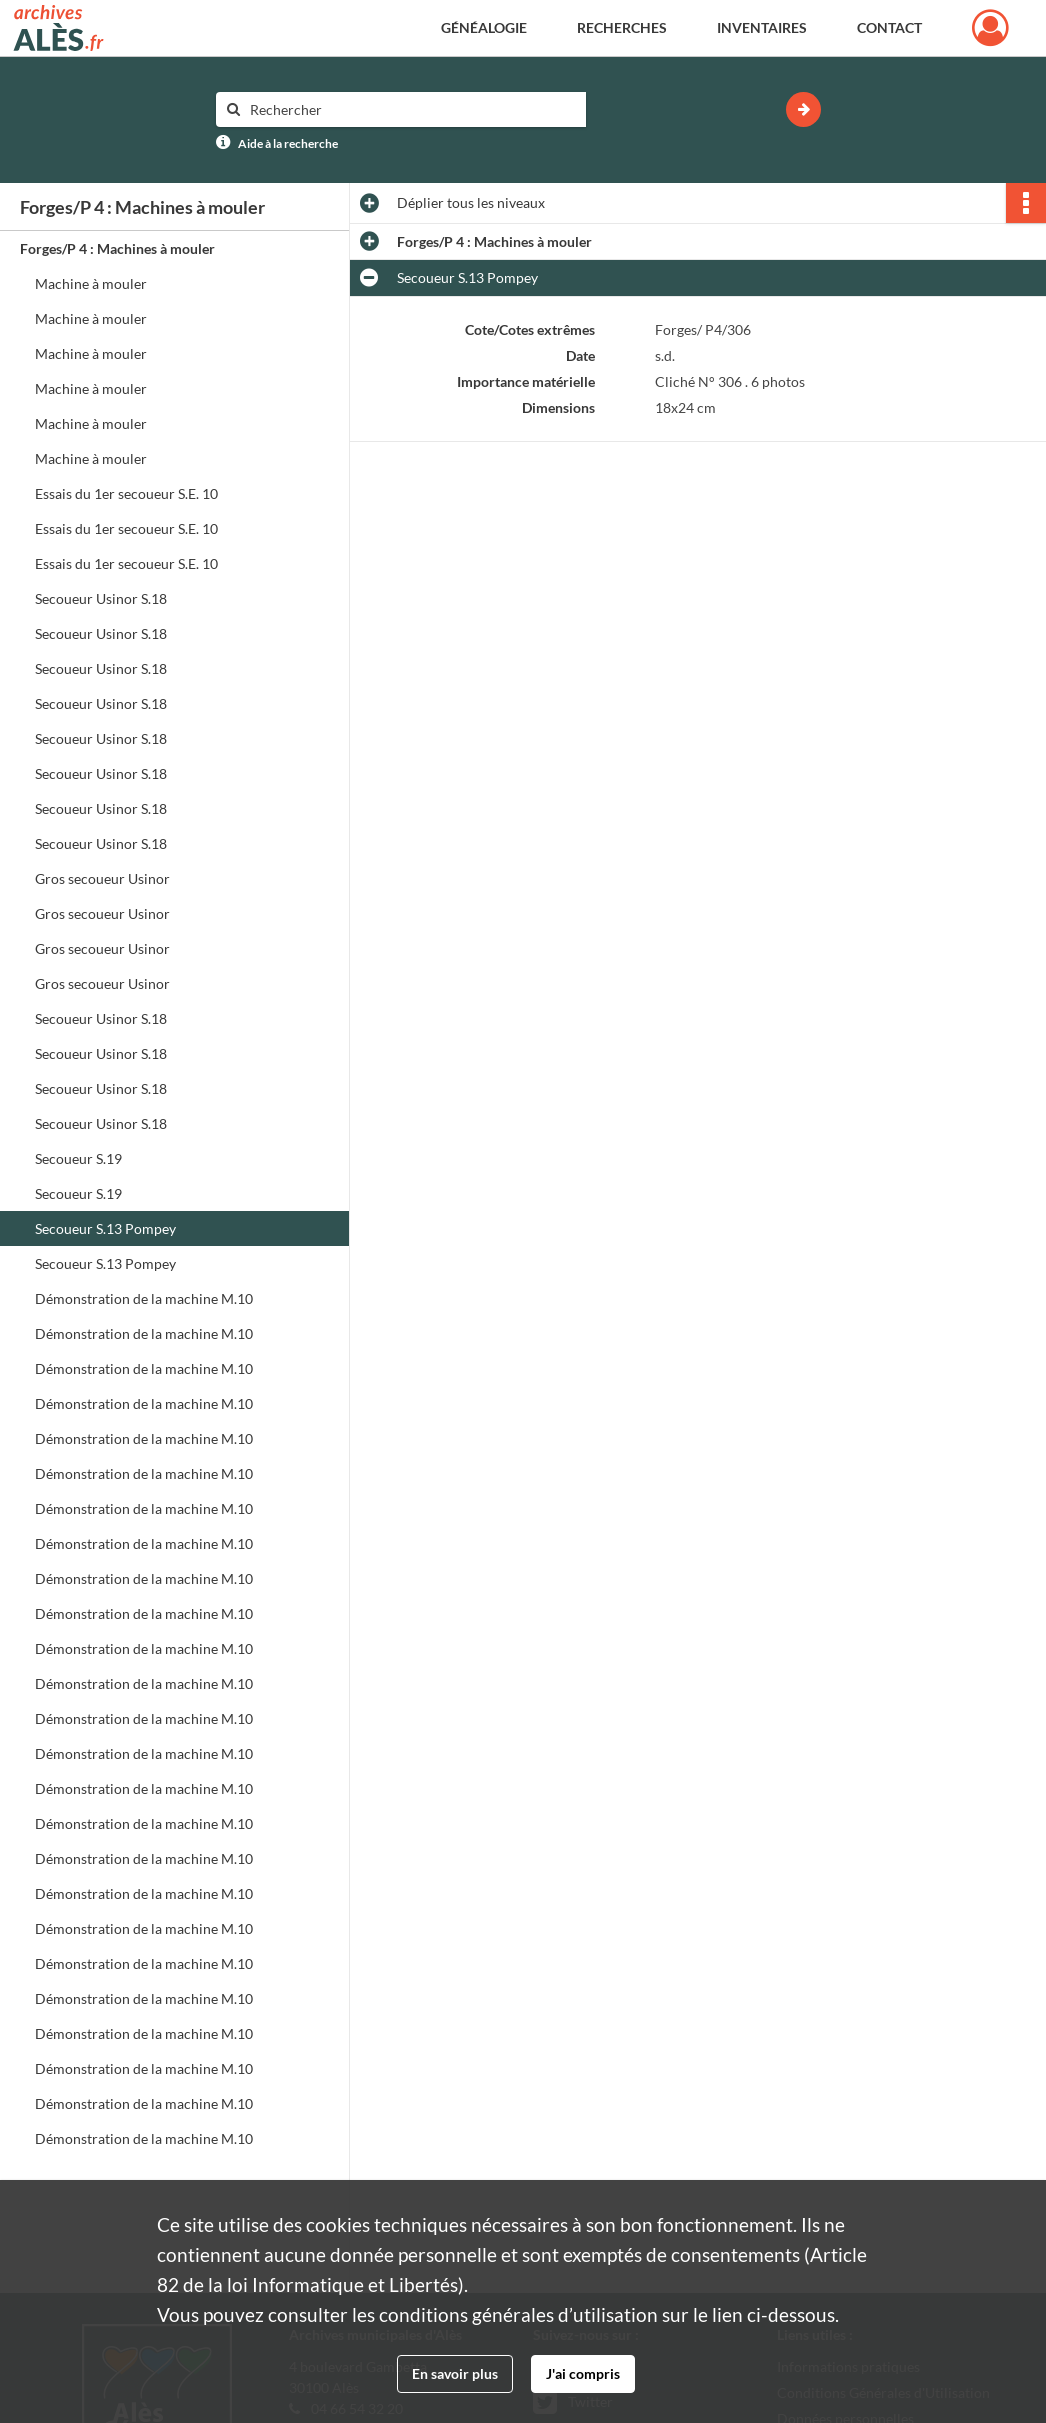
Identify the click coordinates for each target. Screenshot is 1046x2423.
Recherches (622, 27)
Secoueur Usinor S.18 (101, 598)
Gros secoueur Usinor (102, 878)
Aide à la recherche (288, 143)
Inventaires (762, 27)
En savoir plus (455, 2373)
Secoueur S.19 (78, 1158)
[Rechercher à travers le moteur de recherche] (411, 109)
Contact (889, 27)
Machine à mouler (91, 283)
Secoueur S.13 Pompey (105, 1228)
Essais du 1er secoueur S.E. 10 (126, 493)
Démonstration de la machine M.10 (144, 1298)
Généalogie (484, 27)
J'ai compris (583, 2373)
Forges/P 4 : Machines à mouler (117, 248)
